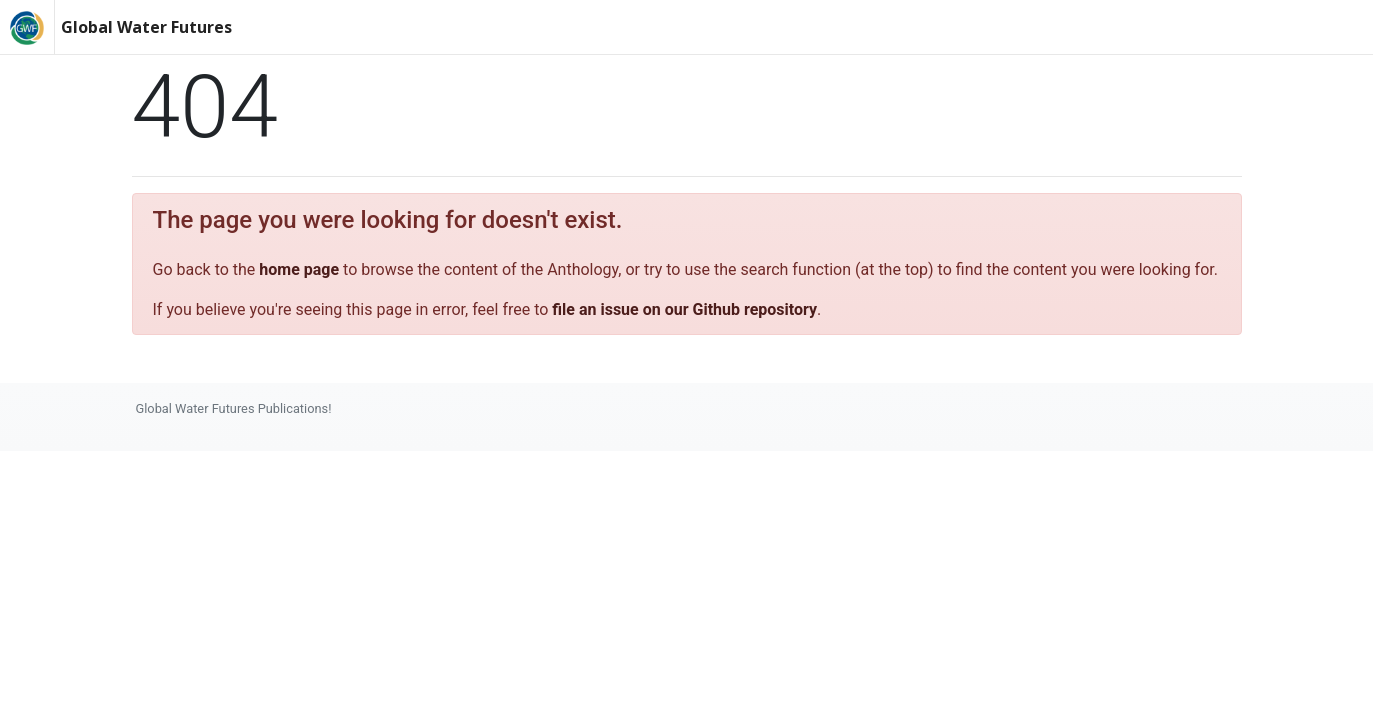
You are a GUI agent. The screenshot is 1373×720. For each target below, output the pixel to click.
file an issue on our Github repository (684, 309)
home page (299, 269)
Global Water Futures (146, 27)
